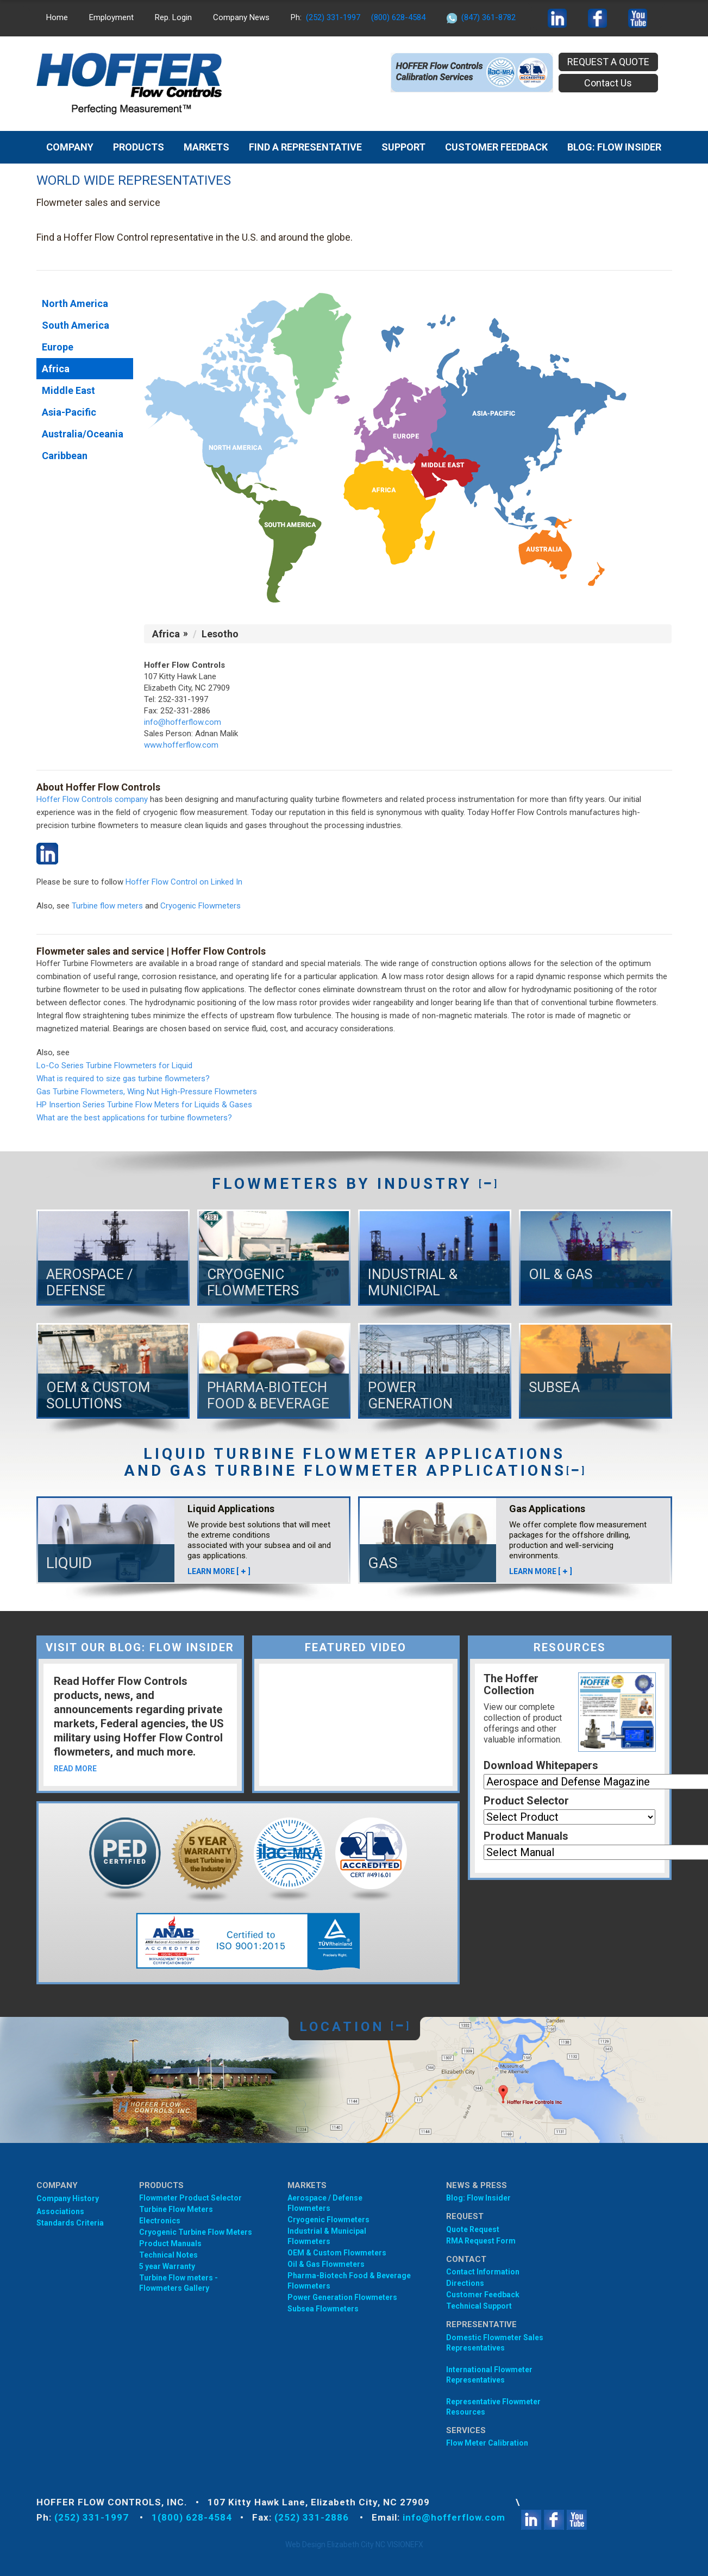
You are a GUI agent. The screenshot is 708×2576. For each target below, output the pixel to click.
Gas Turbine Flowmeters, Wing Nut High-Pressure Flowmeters (146, 1091)
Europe (57, 347)
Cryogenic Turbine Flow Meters (195, 2232)
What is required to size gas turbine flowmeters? (123, 1078)
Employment (111, 17)
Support (403, 147)
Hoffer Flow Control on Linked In (184, 882)
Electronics (159, 2220)
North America (75, 303)
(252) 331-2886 (313, 2517)
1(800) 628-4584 (192, 2517)
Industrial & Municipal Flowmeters (326, 2236)
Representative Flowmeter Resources (493, 2406)
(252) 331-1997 (333, 17)
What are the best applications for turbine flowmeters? (134, 1118)
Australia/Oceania (82, 434)
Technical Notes (168, 2255)
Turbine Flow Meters (176, 2209)
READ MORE (75, 1768)
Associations (60, 2211)
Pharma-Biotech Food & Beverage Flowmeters (349, 2280)
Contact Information (482, 2271)
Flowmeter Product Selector (190, 2197)
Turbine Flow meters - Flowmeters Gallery (178, 2282)
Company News (241, 17)
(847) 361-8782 (488, 17)
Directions (465, 2283)
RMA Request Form (481, 2240)
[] (488, 1184)
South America (75, 325)
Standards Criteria (70, 2222)
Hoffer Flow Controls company (92, 799)
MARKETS (206, 147)
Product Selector (526, 1800)
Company (69, 147)
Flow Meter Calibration (487, 2443)
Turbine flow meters (107, 906)
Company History (67, 2198)
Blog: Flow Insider (478, 2197)
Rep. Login (173, 17)
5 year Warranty (167, 2266)
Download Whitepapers (541, 1765)
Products (138, 147)
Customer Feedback (496, 147)
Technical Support (479, 2306)
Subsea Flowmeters (323, 2308)
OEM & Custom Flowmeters (336, 2252)
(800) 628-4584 (398, 17)
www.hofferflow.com (181, 745)
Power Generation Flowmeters (342, 2297)
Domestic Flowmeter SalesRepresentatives (494, 2342)
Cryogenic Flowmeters (200, 906)
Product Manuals (526, 1835)
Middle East (68, 390)
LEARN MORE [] (218, 1571)
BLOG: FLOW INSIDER (614, 147)
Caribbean (64, 455)
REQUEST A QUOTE (608, 61)
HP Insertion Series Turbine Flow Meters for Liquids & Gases (144, 1105)
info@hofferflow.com (182, 722)
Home (57, 17)
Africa (56, 368)
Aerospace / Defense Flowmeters (324, 2203)
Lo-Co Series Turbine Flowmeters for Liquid (114, 1065)
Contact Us (608, 83)
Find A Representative (305, 147)
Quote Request (472, 2229)
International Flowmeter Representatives (489, 2374)
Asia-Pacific (69, 412)
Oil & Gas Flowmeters (326, 2264)
